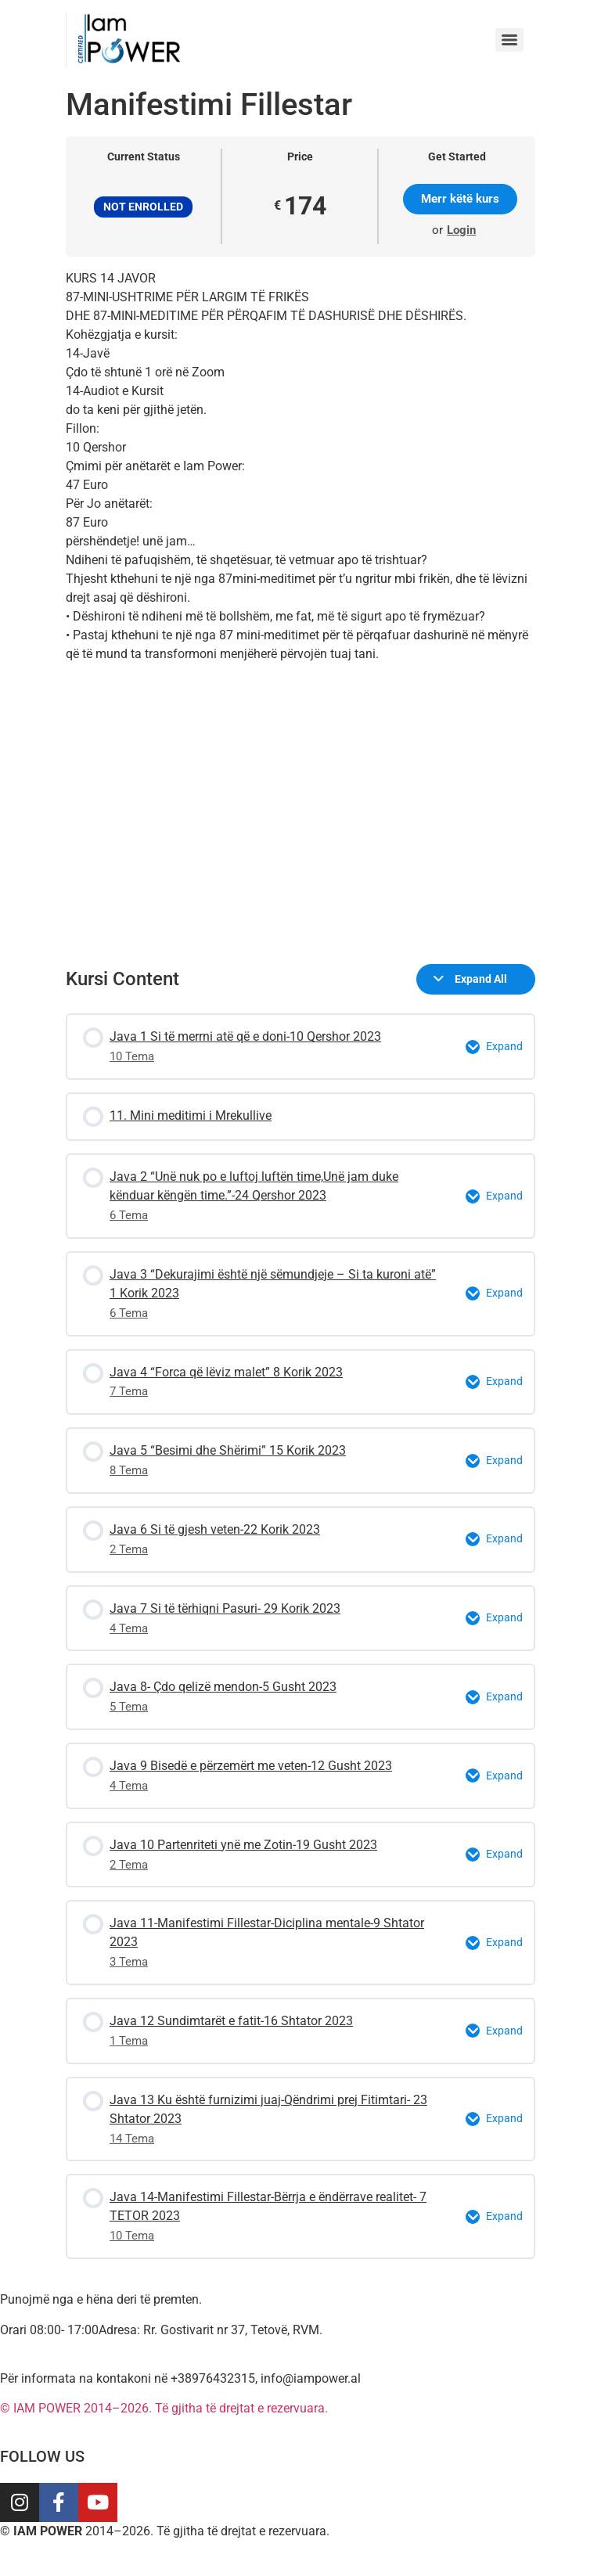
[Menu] (509, 40)
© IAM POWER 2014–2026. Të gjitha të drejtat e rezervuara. (164, 2408)
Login (461, 230)
